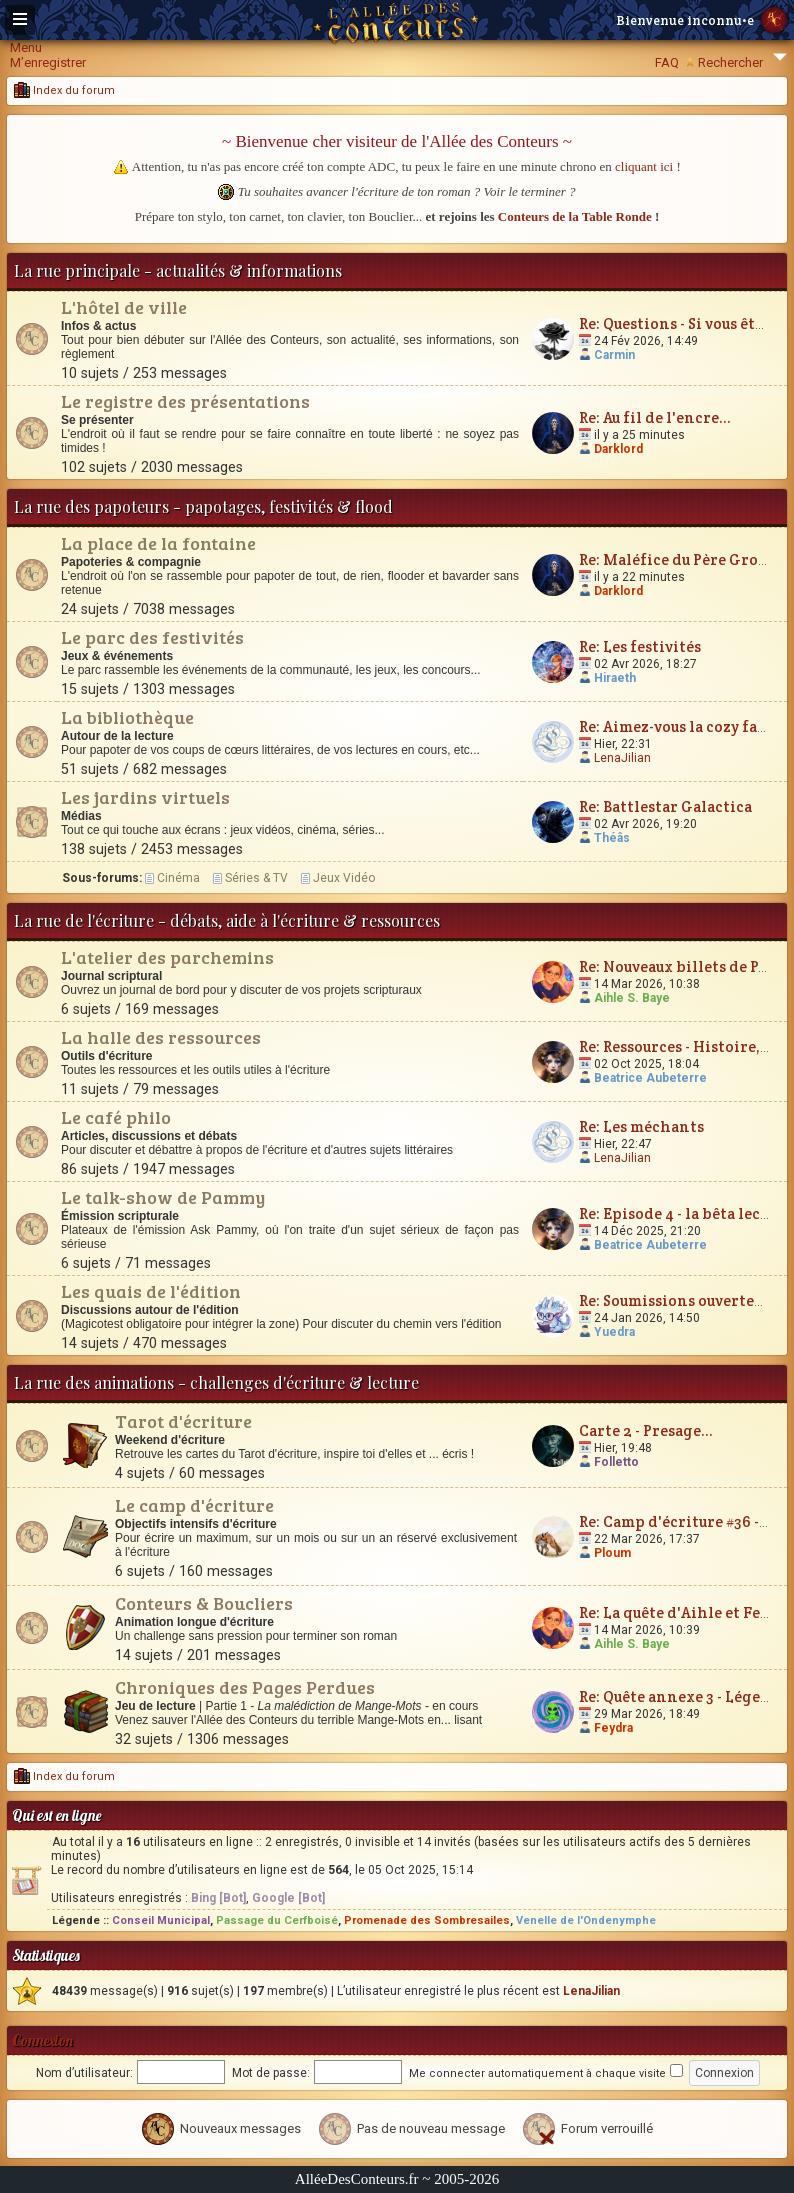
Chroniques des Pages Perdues (245, 1687)
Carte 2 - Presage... (646, 1430)
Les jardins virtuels (145, 797)
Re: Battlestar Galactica (665, 806)
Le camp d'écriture (194, 1505)
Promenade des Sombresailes (427, 1920)
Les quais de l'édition (151, 1291)
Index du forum (64, 90)
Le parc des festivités (152, 637)
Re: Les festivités (640, 646)
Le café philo (116, 1117)
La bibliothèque (127, 717)
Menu (26, 47)
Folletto (616, 1462)
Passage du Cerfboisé (277, 1920)
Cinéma (178, 878)
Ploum (612, 1553)
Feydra (613, 1728)
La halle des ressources (161, 1037)
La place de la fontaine (158, 543)
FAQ (667, 62)
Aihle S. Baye (632, 998)
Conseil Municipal (161, 1920)
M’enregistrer (48, 62)
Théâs (612, 838)
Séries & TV (256, 878)
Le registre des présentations (185, 401)
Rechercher (730, 62)
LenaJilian (622, 758)
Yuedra (614, 1332)
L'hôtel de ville (124, 307)
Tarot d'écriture (183, 1421)
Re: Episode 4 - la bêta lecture (685, 1213)
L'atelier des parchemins (167, 957)
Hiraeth (615, 678)
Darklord (618, 449)
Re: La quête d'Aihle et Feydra (686, 1612)
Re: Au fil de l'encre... (655, 417)
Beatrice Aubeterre (650, 1078)
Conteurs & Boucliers (204, 1603)
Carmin (614, 355)
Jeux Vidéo (344, 878)
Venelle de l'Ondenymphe (586, 1920)
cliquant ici (644, 166)
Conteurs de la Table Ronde (575, 216)
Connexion (42, 2040)
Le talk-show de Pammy (163, 1197)
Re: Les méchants (641, 1126)
